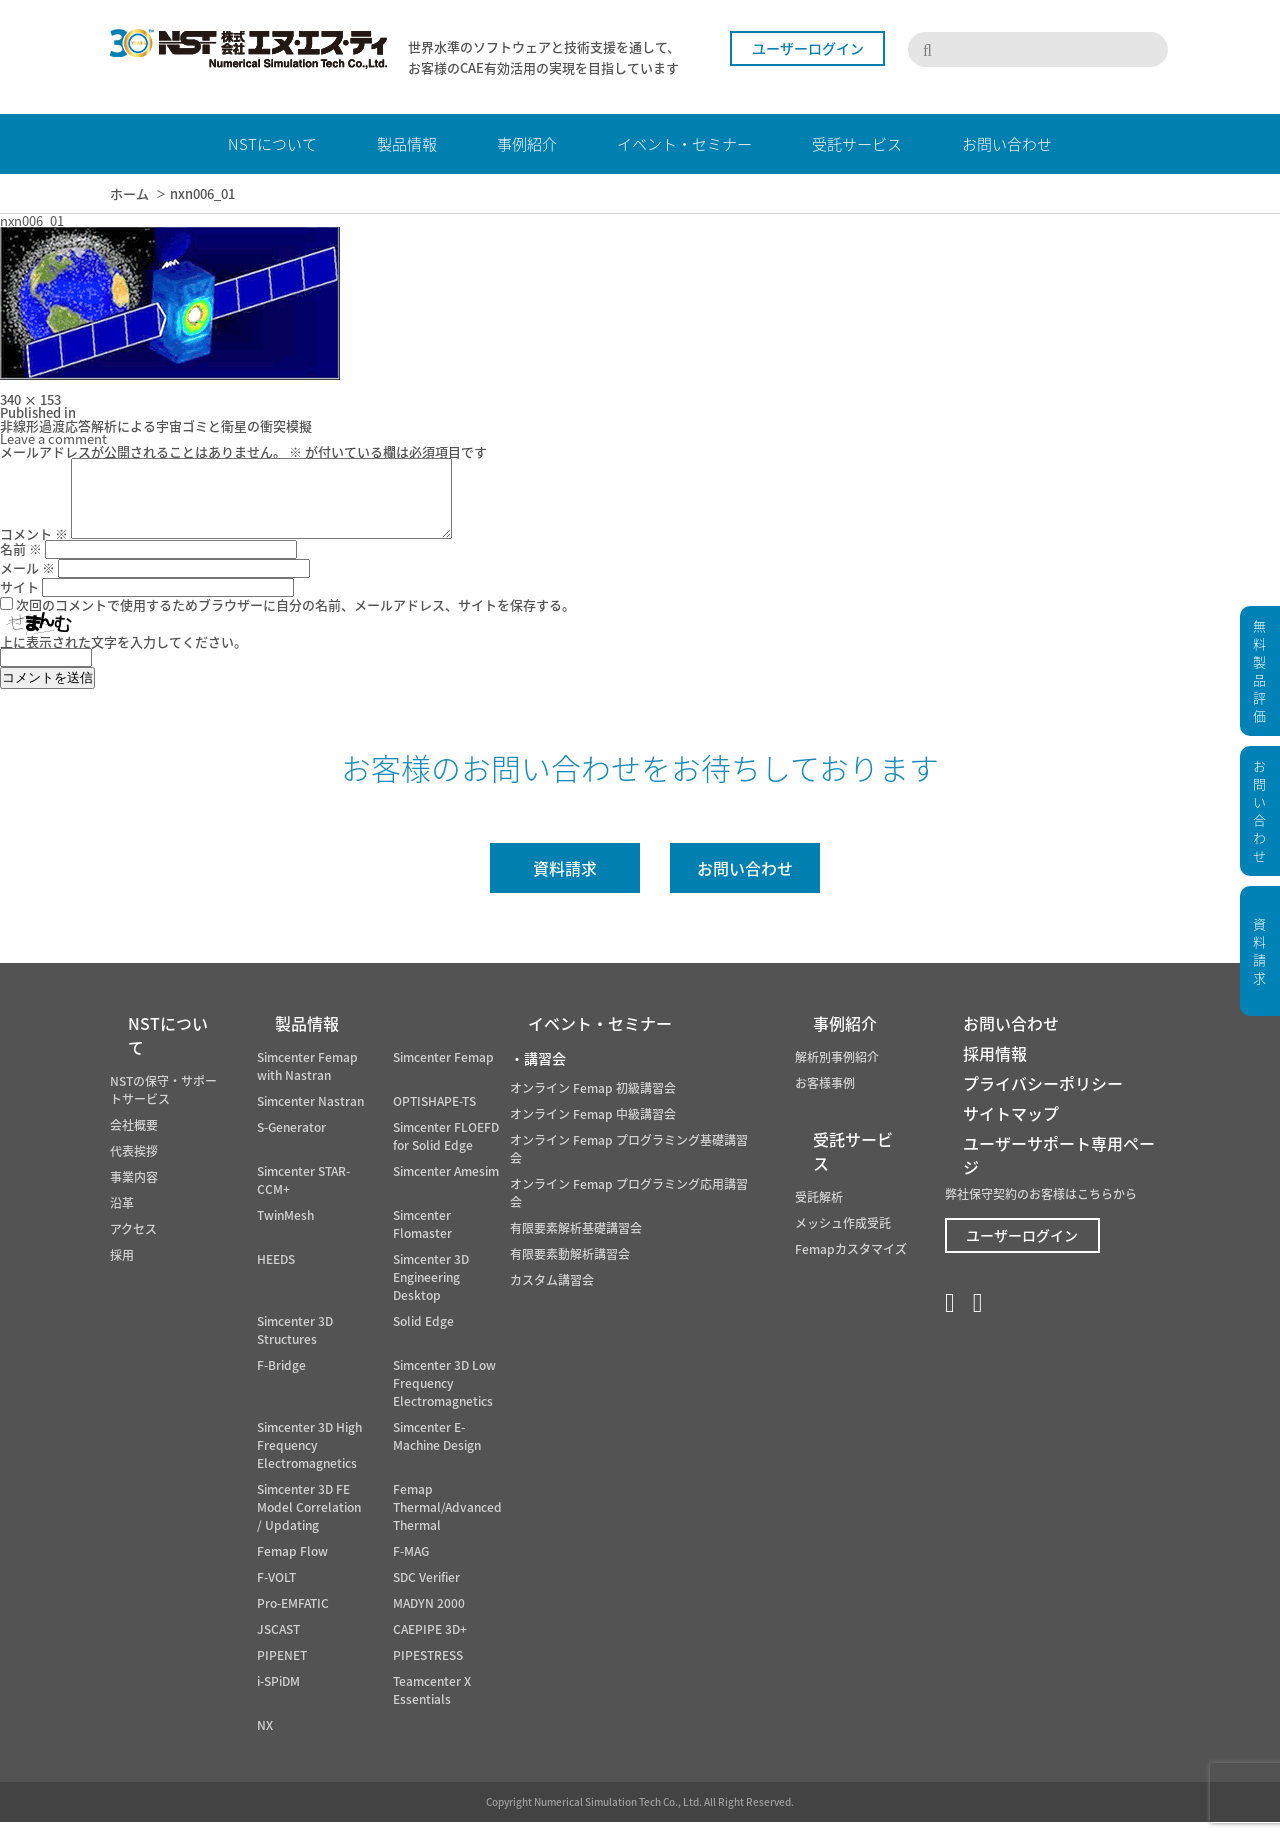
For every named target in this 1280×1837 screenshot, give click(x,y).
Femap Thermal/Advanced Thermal (447, 1522)
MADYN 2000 (429, 1618)
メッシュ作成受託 (843, 1238)
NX (265, 1740)
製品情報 (307, 1038)
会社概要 (134, 1140)
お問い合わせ (745, 883)
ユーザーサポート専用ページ (1059, 1170)
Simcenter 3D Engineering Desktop (431, 1292)
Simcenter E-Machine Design (437, 1451)
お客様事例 (825, 1098)
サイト (19, 601)
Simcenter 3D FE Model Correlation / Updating (309, 1522)
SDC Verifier (426, 1592)
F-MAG (411, 1566)
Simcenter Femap (443, 1072)
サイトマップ (1011, 1128)
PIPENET (282, 1670)
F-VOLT (276, 1592)
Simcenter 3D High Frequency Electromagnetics (309, 1460)
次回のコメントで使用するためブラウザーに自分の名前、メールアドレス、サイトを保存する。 (295, 619)
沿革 (122, 1218)
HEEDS (276, 1274)
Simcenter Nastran (310, 1116)
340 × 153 (30, 399)
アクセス (133, 1244)
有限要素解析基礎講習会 (576, 1243)
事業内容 (134, 1192)
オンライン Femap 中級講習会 (593, 1129)
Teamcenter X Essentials (432, 1705)
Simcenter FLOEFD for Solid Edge (446, 1151)
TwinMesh (285, 1230)
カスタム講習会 (552, 1295)
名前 (21, 563)
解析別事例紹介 (837, 1072)
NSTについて (168, 1050)
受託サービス (853, 1166)
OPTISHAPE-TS (434, 1116)
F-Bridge (281, 1380)
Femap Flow (292, 1566)
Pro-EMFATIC (293, 1618)
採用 (122, 1270)
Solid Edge (423, 1336)
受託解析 (819, 1212)
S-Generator (291, 1142)
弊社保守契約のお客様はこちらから (1041, 1209)
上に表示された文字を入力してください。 (123, 656)
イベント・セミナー (600, 1038)
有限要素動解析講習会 (570, 1269)
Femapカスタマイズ (851, 1264)
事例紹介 (845, 1038)
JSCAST (278, 1644)
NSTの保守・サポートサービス (163, 1105)
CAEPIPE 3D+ (430, 1644)
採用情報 (995, 1068)
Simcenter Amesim (446, 1186)
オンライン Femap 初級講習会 (593, 1103)
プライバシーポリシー (1043, 1098)
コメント (34, 548)
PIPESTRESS (428, 1670)
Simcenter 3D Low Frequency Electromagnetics (444, 1398)
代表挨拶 (134, 1166)
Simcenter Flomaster (422, 1239)
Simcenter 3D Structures (295, 1345)
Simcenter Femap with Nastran (307, 1081)
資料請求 (565, 883)
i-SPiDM (278, 1696)
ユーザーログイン (808, 48)
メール (27, 582)
